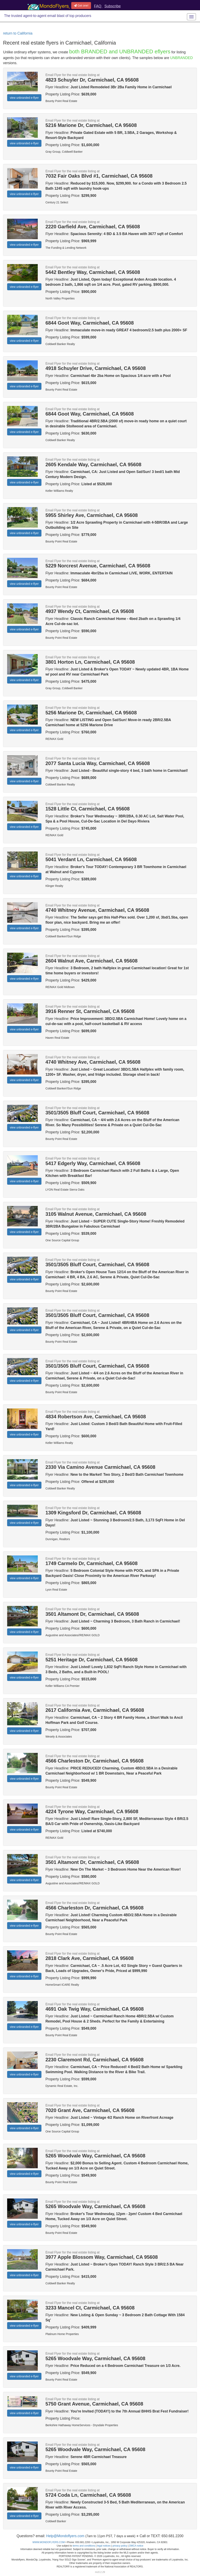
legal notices (104, 2545)
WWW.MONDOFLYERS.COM (48, 2542)
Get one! (81, 5)
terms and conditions (84, 2545)
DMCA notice (136, 2545)
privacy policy (120, 2545)
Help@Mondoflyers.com (65, 2536)
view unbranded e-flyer (24, 97)
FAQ (98, 6)
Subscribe (112, 6)
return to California (17, 33)
